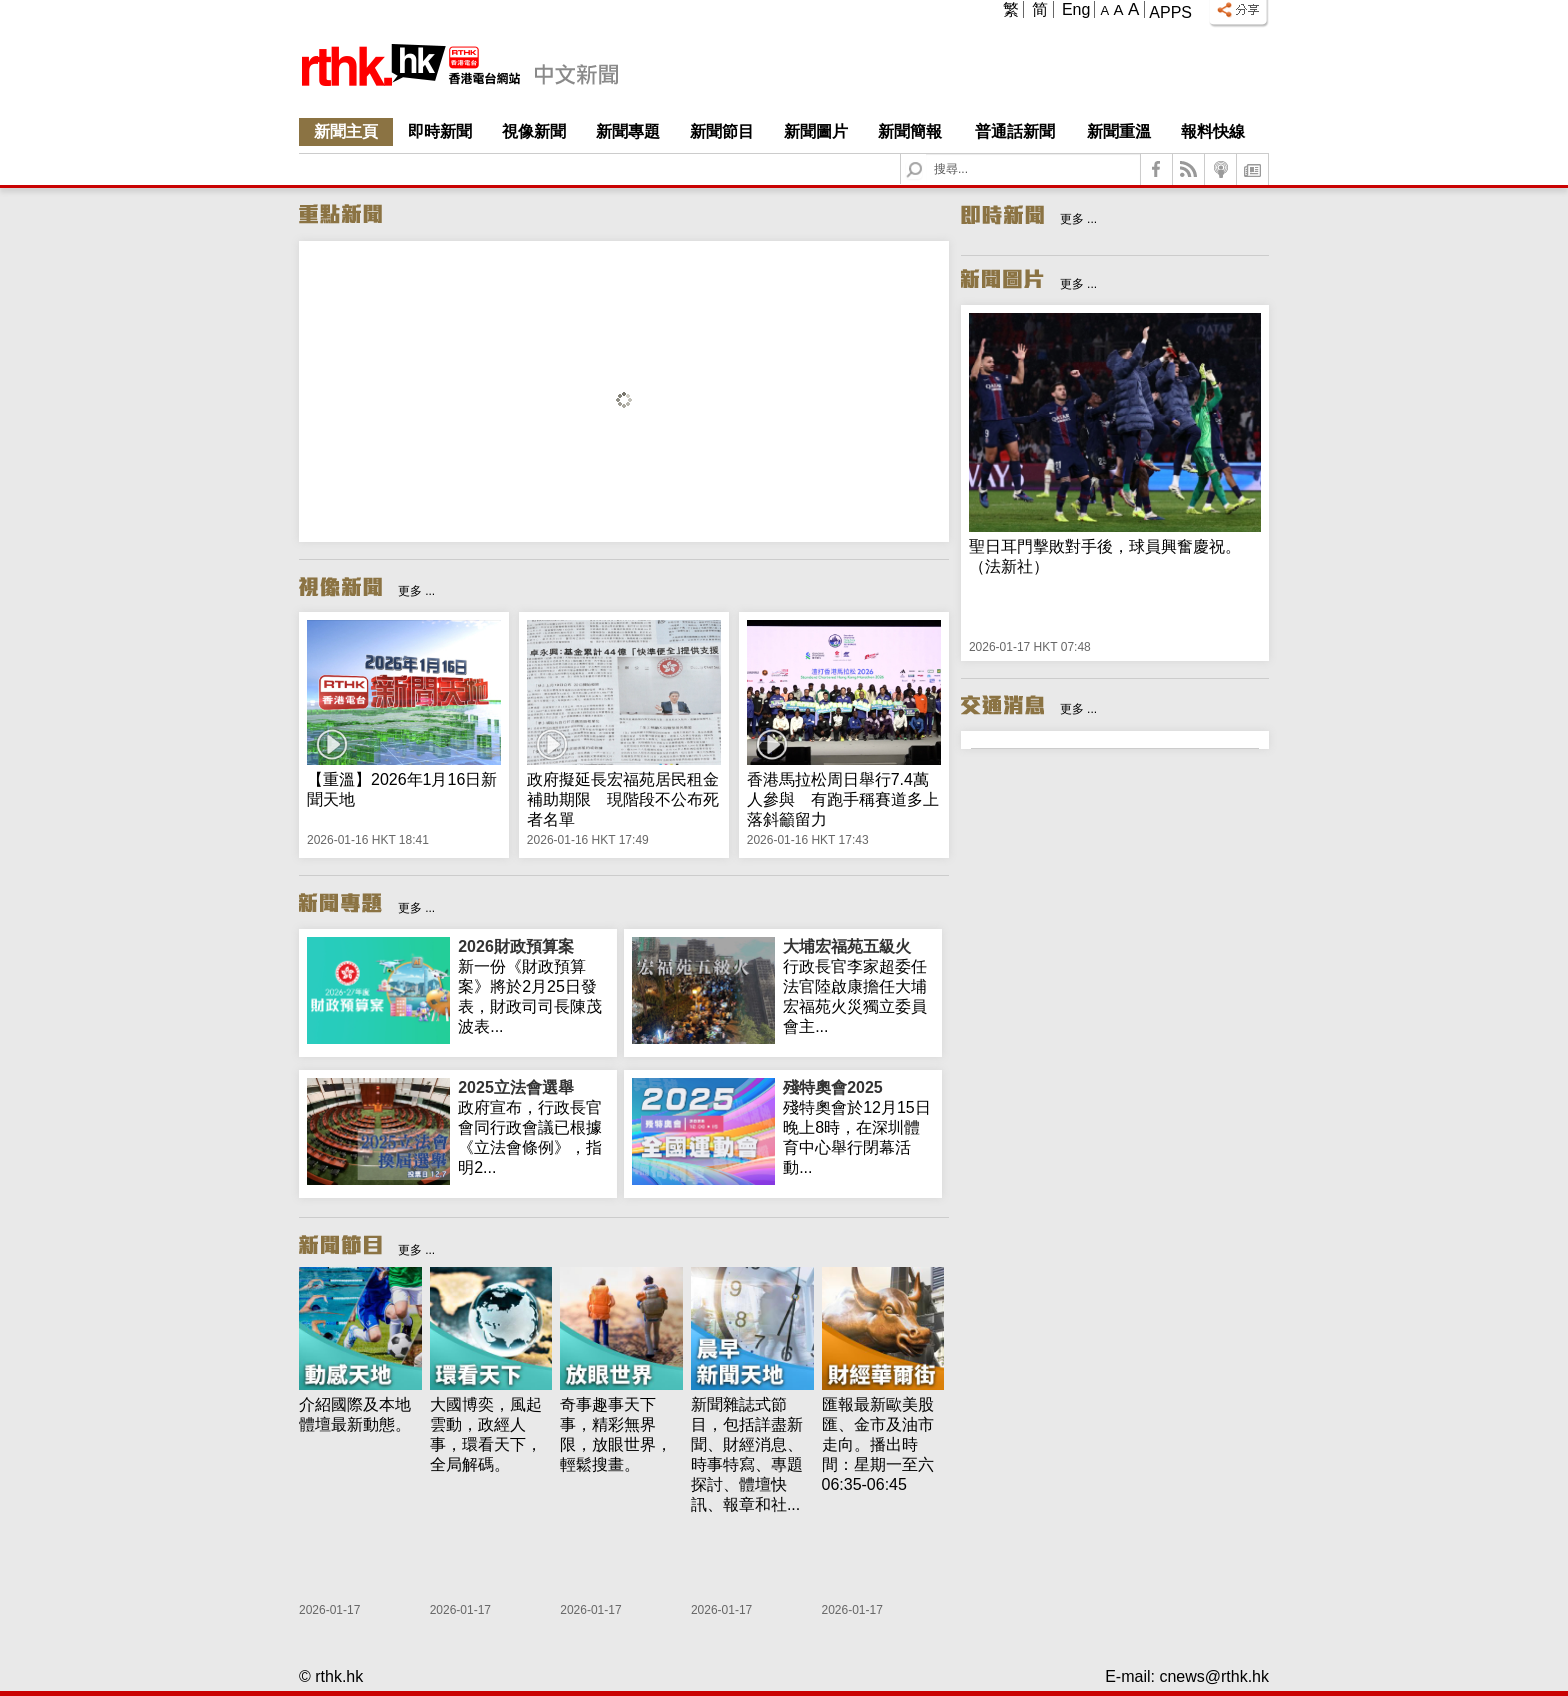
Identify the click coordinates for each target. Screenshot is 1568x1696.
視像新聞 (534, 131)
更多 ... (416, 591)
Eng (1076, 9)
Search (926, 154)
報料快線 (1213, 131)
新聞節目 (722, 131)
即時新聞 (440, 131)
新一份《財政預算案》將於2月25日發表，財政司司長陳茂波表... (533, 986)
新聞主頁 (346, 131)
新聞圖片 (816, 131)
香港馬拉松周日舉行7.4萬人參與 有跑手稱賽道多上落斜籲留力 (843, 799)
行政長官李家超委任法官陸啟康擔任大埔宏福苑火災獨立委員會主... (858, 986)
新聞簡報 (910, 131)
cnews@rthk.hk (1214, 1676)
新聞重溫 (1119, 131)
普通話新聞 (1015, 131)
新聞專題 (628, 131)
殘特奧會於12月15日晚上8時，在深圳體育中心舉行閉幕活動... (858, 1127)
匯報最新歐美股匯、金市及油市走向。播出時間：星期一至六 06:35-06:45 (878, 1444)
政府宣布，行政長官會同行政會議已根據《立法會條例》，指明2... (533, 1127)
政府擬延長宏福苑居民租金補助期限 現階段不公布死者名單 (623, 799)
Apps (1170, 12)
